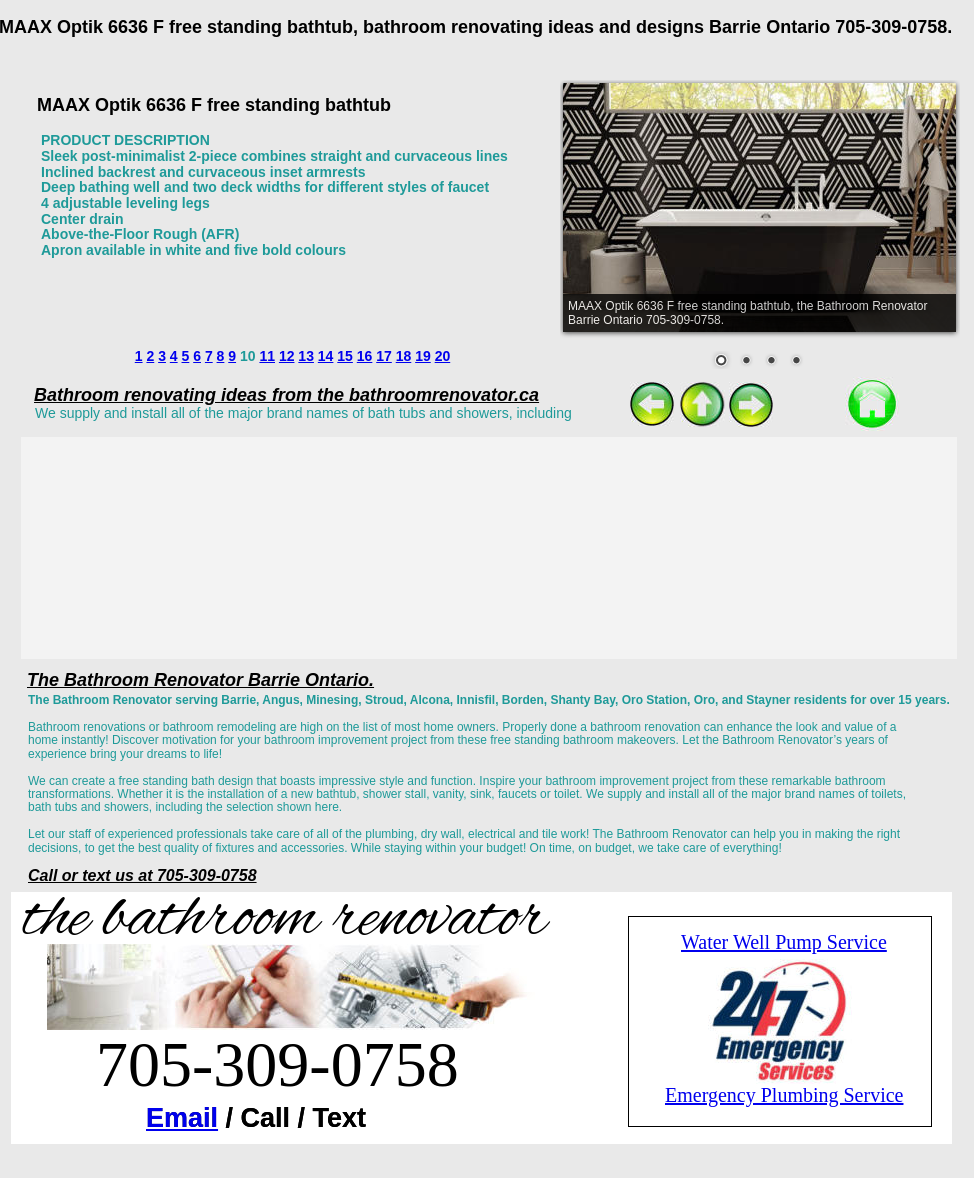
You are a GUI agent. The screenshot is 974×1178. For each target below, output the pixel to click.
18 (404, 356)
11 (267, 356)
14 (326, 356)
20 (443, 356)
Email (182, 1118)
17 (384, 356)
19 (423, 356)
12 (287, 356)
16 (365, 356)
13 (306, 356)
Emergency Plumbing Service (784, 1095)
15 (345, 356)
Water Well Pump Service (784, 942)
